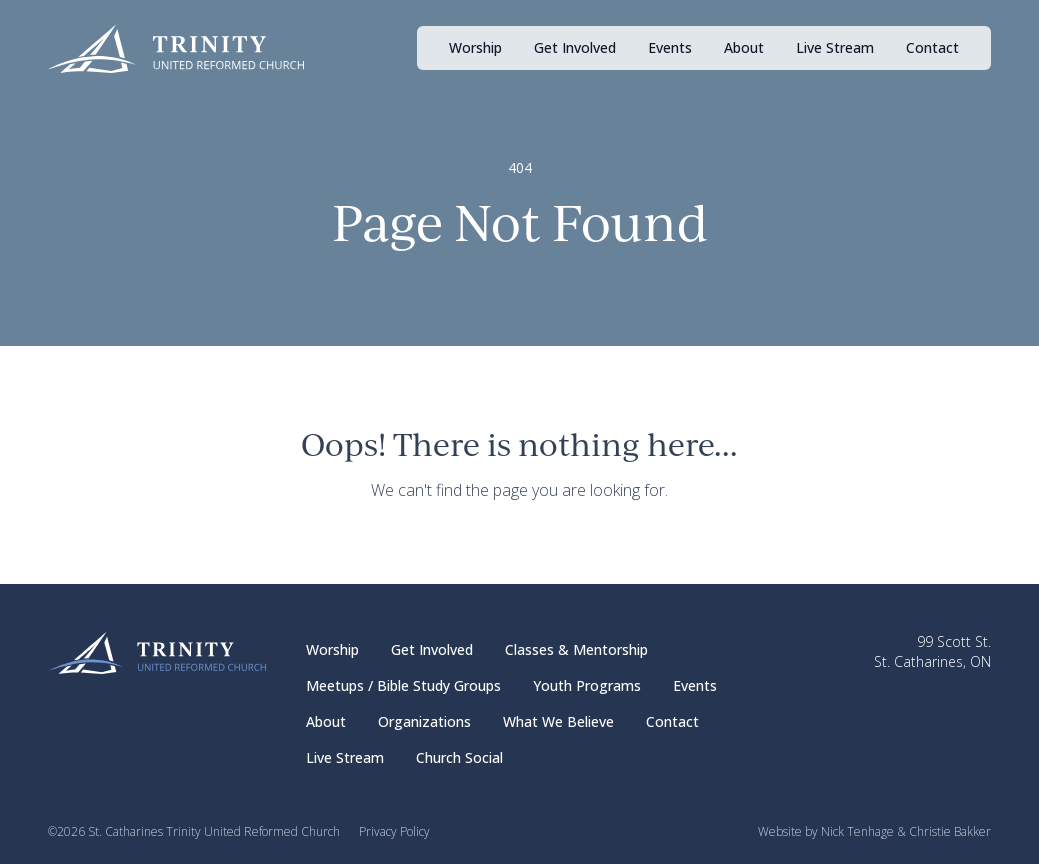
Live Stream (835, 47)
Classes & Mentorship (576, 649)
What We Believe (558, 721)
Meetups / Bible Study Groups (403, 685)
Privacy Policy (394, 831)
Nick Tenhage (857, 831)
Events (670, 47)
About (744, 47)
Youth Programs (587, 685)
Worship (475, 47)
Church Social (459, 757)
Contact (932, 47)
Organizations (424, 721)
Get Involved (575, 47)
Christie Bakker (950, 831)
